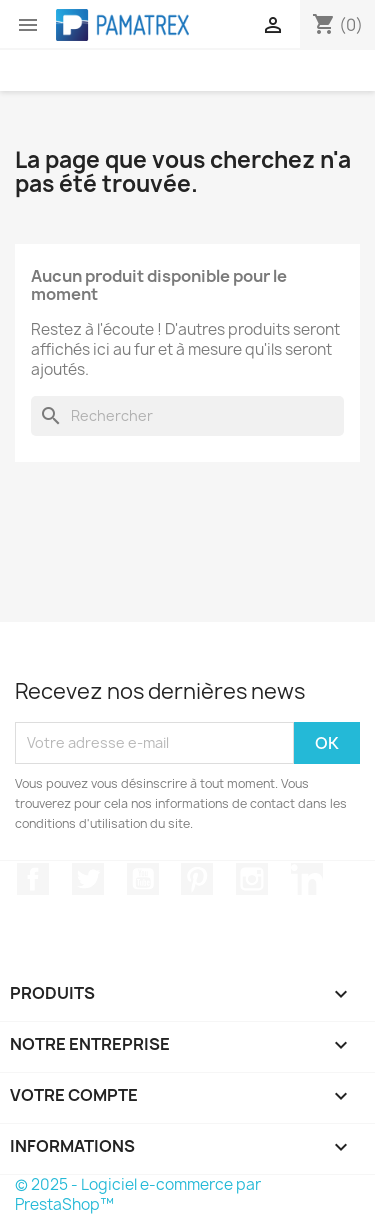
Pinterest (197, 879)
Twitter (88, 879)
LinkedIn (307, 879)
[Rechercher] (187, 416)
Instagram (252, 879)
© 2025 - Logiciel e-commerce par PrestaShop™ (138, 1194)
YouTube (143, 879)
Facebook (33, 879)
